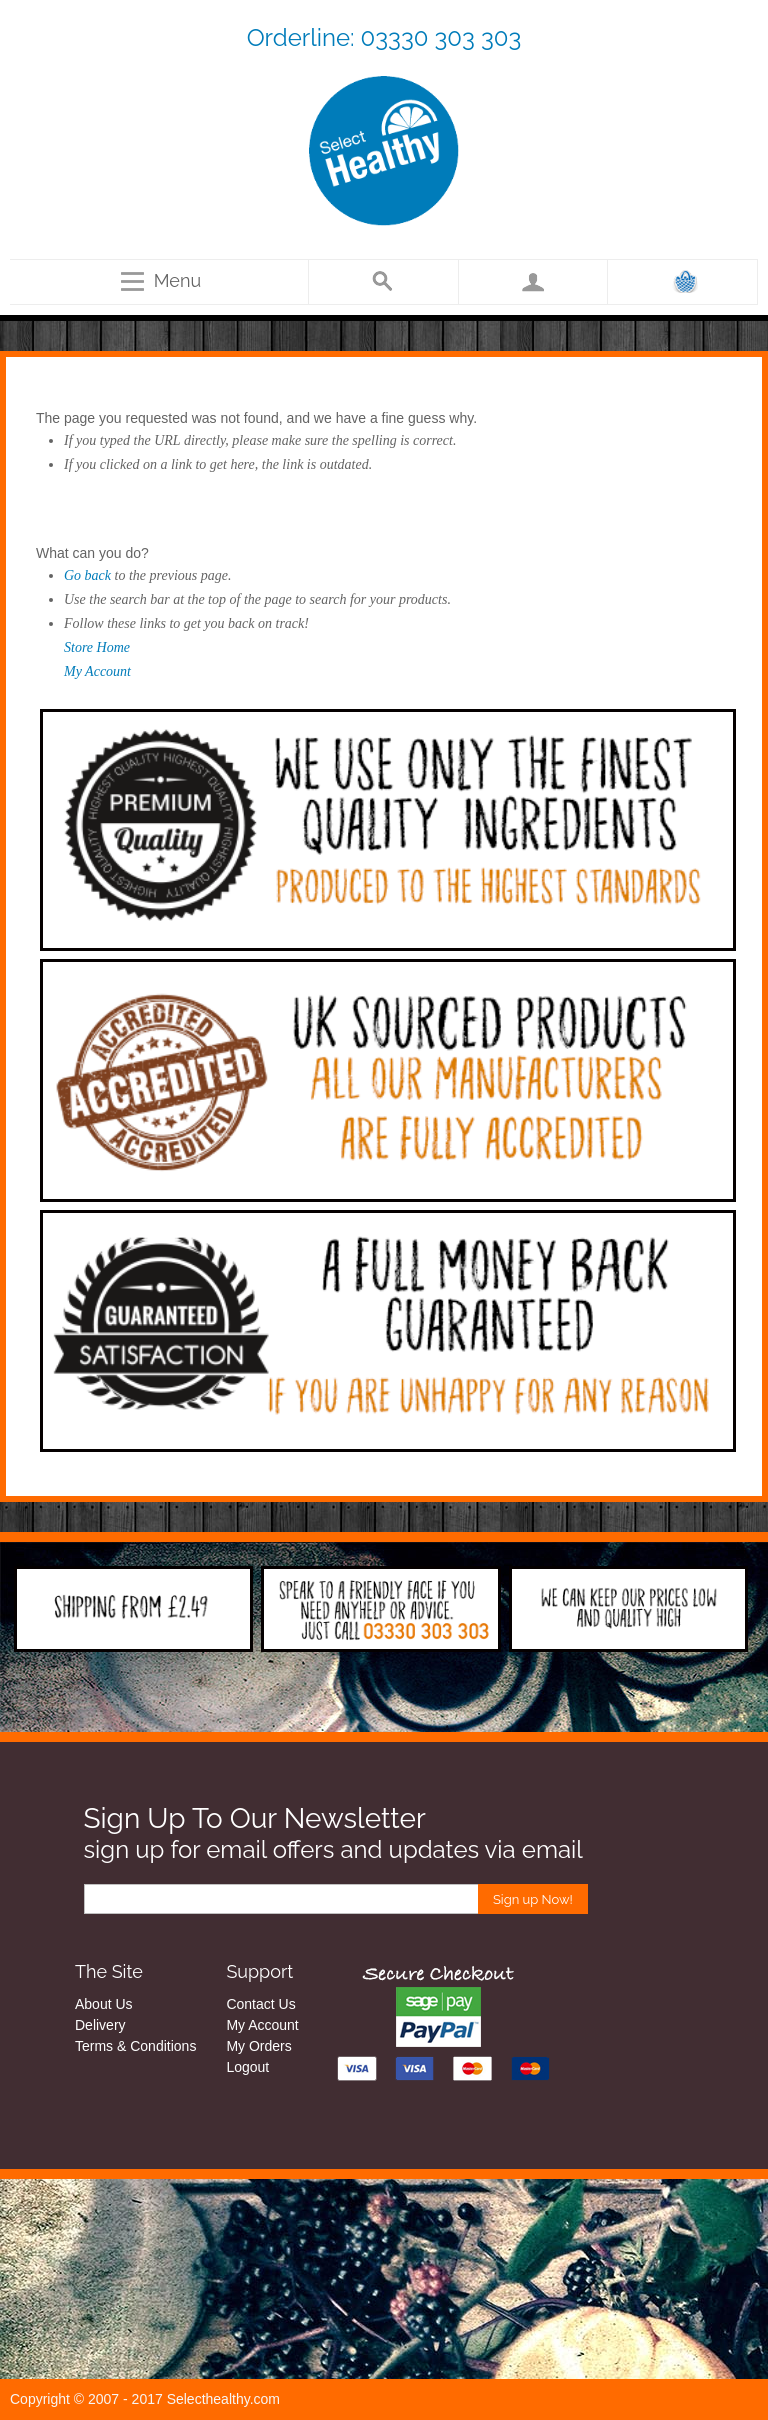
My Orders (258, 2046)
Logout (247, 2067)
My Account (97, 671)
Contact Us (260, 2004)
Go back (87, 575)
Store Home (97, 647)
